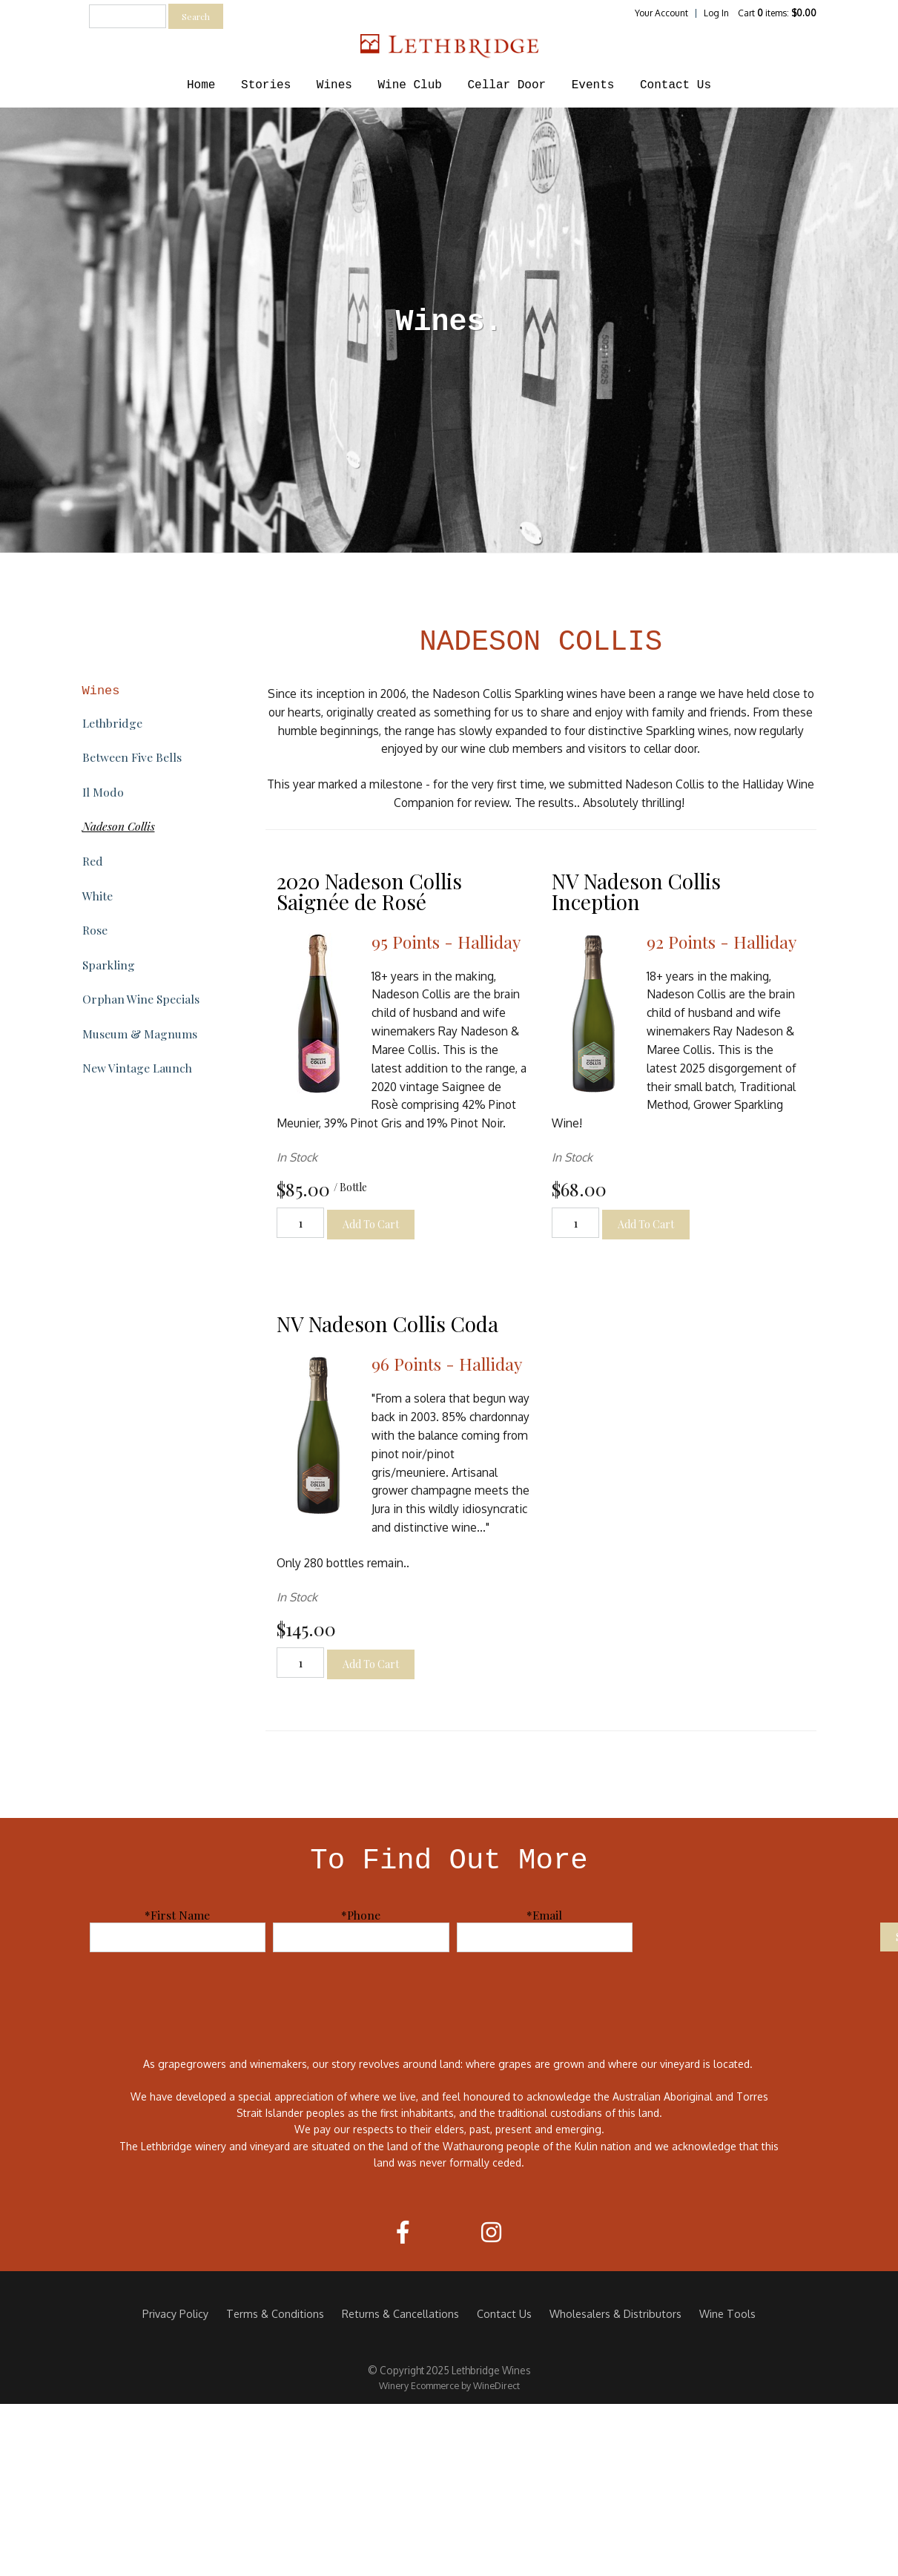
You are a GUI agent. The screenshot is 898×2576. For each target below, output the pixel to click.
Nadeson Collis (118, 826)
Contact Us (675, 85)
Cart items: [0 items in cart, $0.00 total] (777, 13)
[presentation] (760, 1936)
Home (201, 85)
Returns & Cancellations (400, 2313)
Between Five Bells (132, 757)
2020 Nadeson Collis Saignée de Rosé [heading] (369, 891)
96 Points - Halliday (447, 1363)
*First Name (177, 1915)
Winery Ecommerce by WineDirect (449, 2385)
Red (92, 861)
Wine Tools (727, 2313)
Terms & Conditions (275, 2313)
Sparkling (108, 964)
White (97, 895)
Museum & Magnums (139, 1033)
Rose (95, 930)
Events (593, 85)
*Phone (360, 1915)
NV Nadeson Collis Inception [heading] (636, 891)
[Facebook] (403, 2232)
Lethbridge (112, 723)
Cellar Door (507, 85)
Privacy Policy (175, 2313)
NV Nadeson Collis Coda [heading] (387, 1323)
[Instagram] (491, 2232)
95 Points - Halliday (446, 941)
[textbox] (127, 16)
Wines (334, 85)
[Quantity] (300, 1223)
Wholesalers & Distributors (615, 2313)
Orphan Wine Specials (140, 999)
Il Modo (103, 792)
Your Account (661, 13)
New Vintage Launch (137, 1067)
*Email (544, 1915)
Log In (716, 13)
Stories (266, 85)
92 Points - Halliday (721, 941)
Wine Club (409, 85)
